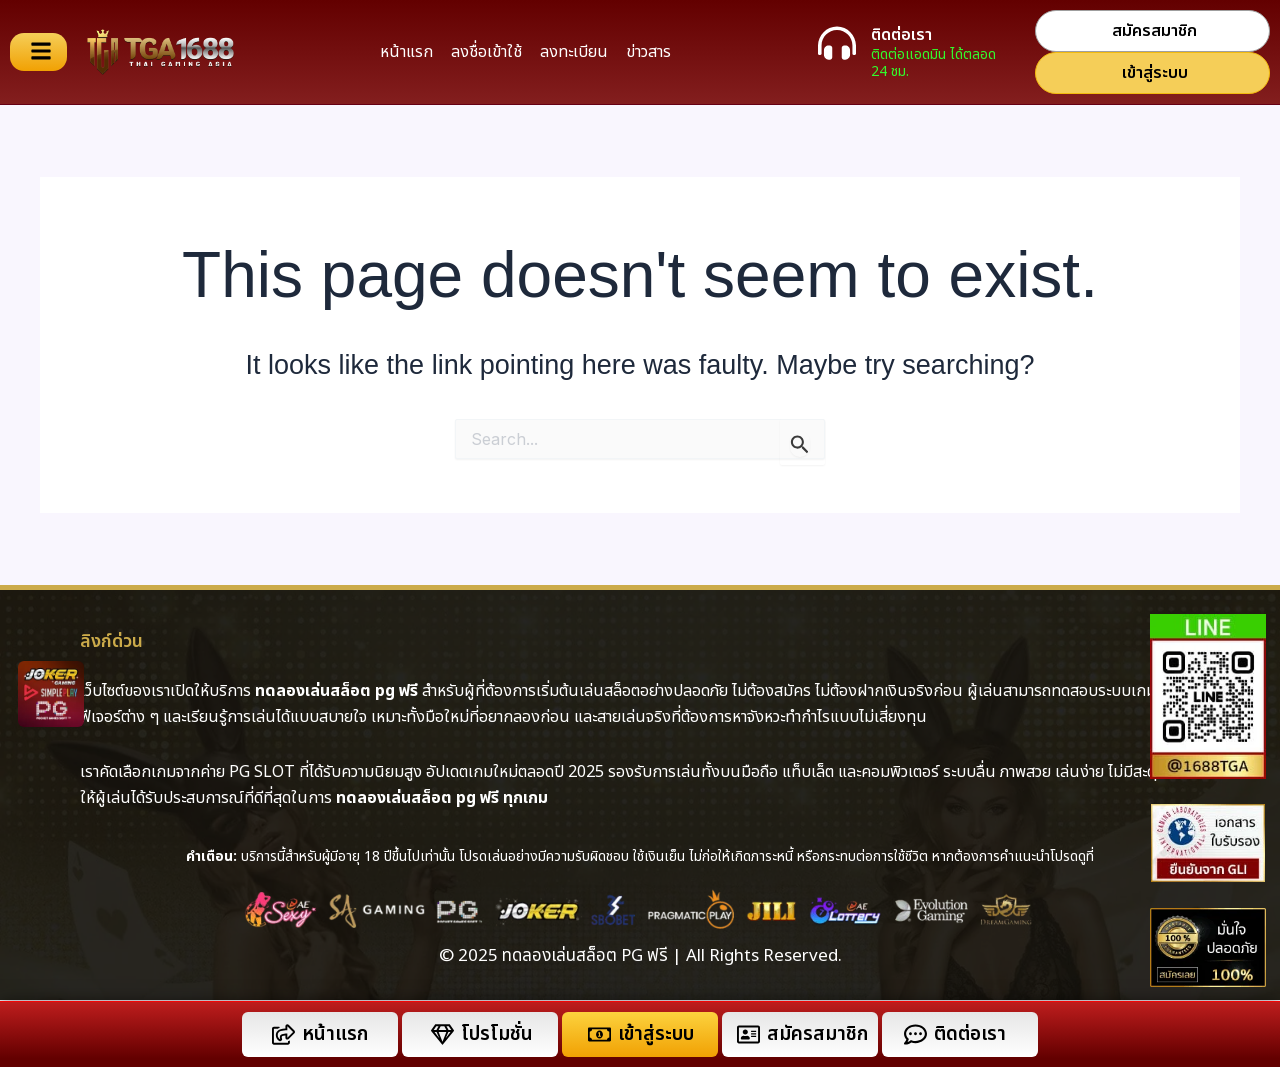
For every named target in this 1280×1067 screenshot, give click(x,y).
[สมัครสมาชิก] (748, 1034)
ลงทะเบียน (574, 52)
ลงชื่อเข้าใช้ (486, 52)
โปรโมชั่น (497, 1034)
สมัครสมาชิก (817, 1034)
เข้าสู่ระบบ (656, 1034)
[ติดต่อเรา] (837, 43)
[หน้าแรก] (283, 1034)
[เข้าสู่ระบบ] (599, 1034)
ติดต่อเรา (901, 35)
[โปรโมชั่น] (442, 1034)
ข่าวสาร (648, 52)
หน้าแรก (406, 52)
